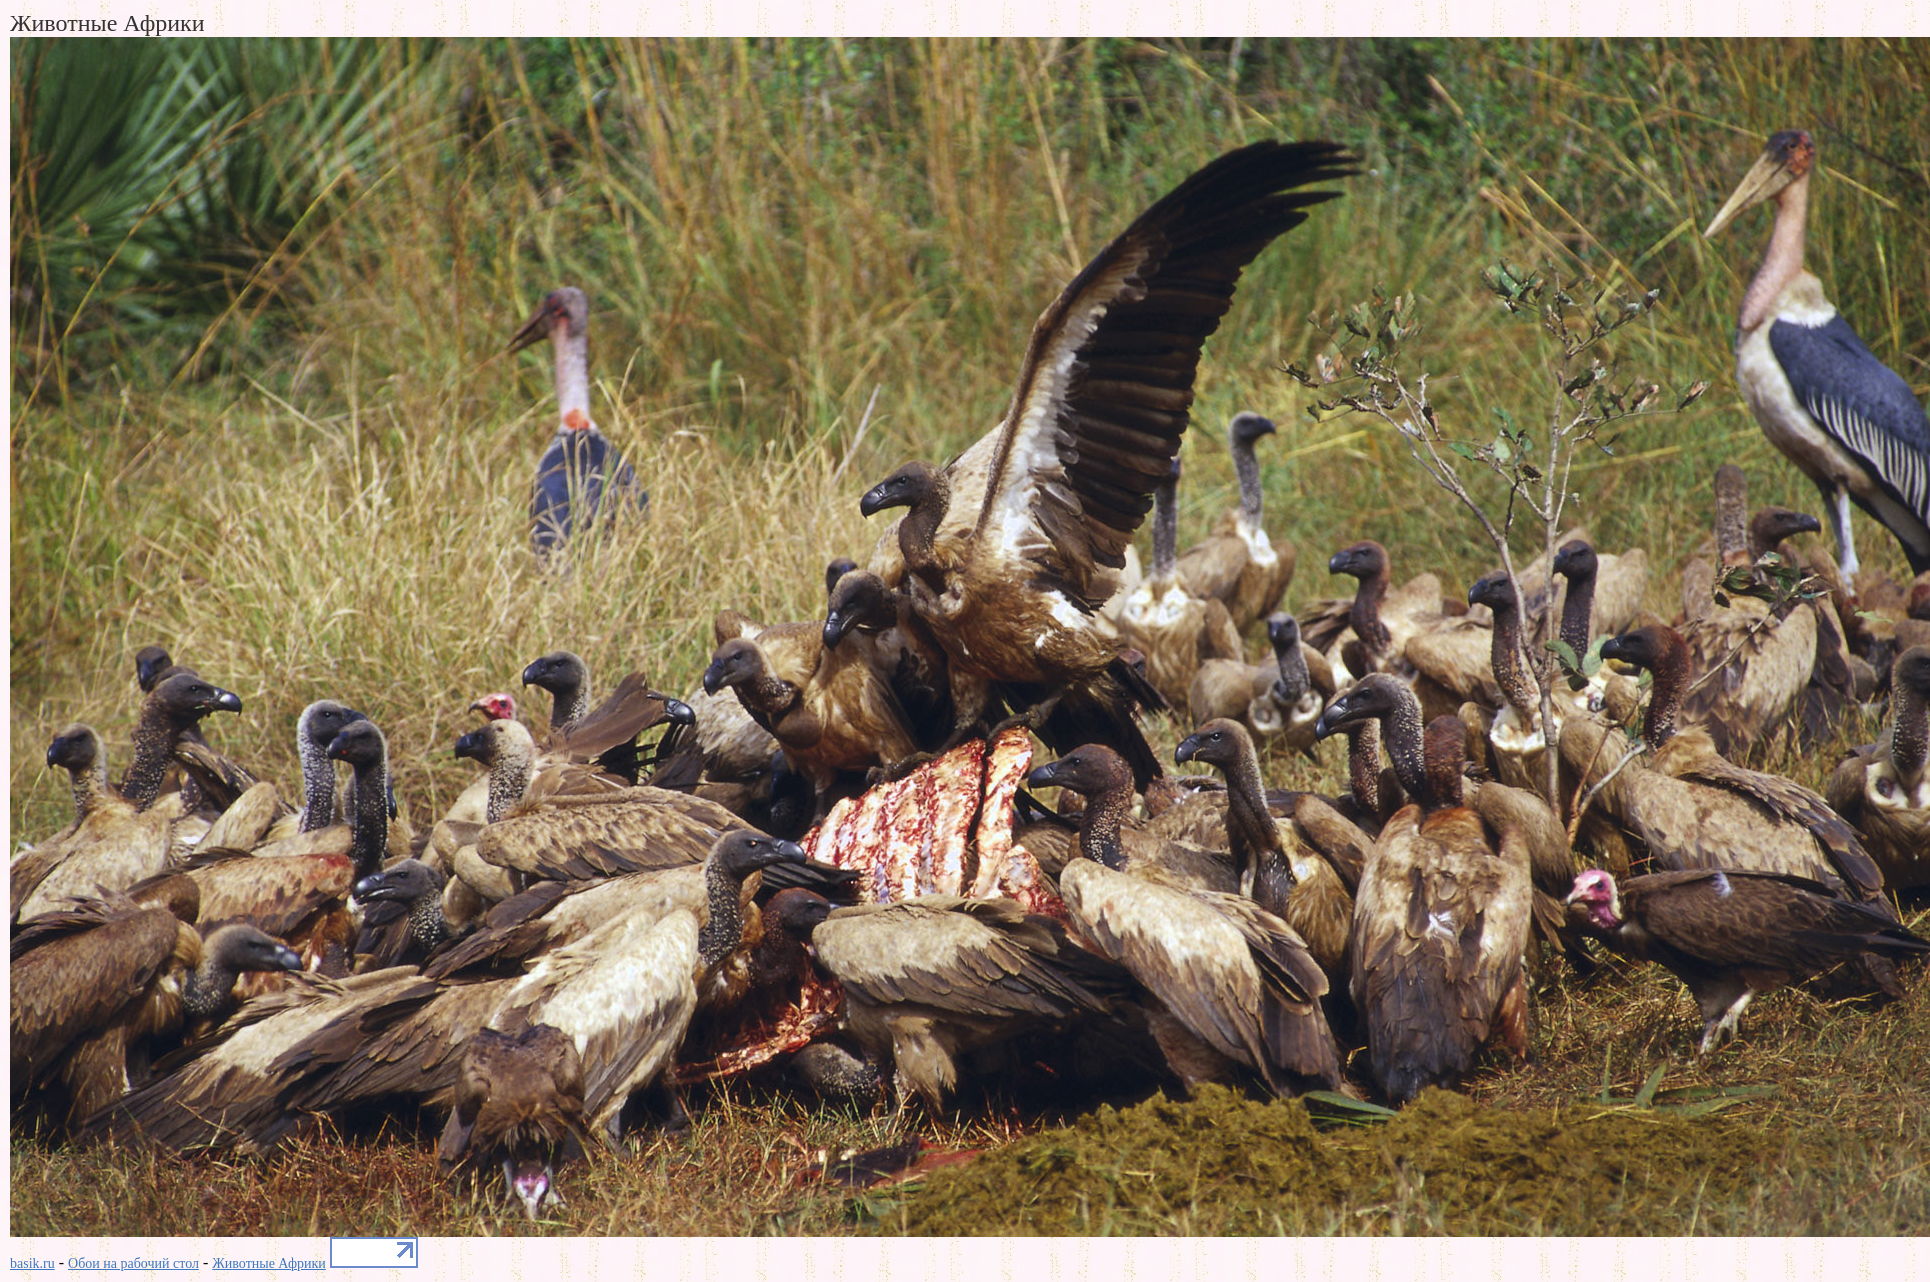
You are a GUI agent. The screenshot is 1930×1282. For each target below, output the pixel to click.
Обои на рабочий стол (133, 1263)
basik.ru (32, 1263)
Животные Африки (269, 1263)
